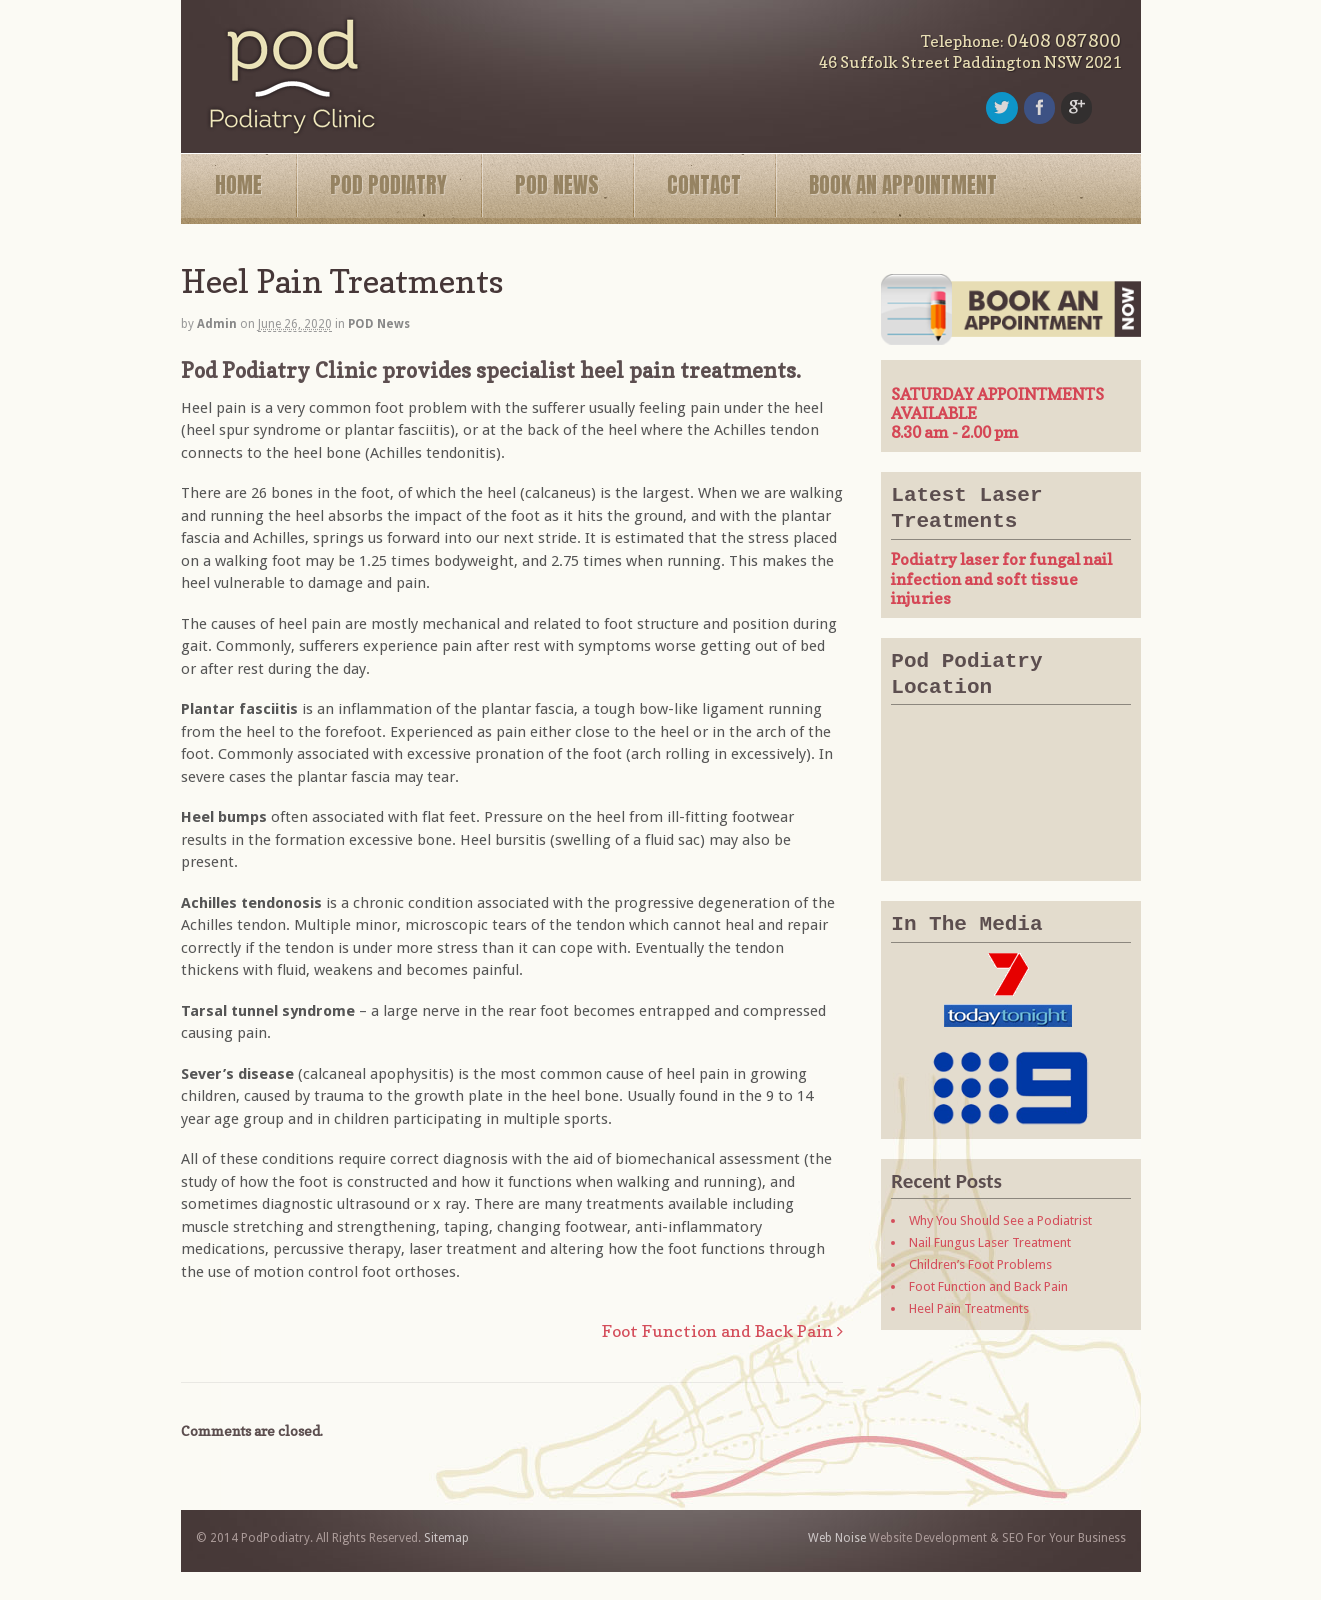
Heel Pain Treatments (969, 1308)
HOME (238, 185)
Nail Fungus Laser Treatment (990, 1242)
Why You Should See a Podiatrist (1000, 1220)
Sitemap (446, 1538)
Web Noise (837, 1538)
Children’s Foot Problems (980, 1264)
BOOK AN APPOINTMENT (903, 185)
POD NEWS (557, 185)
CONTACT (704, 185)
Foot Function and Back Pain (722, 1331)
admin (217, 324)
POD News (379, 324)
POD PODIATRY (388, 185)
